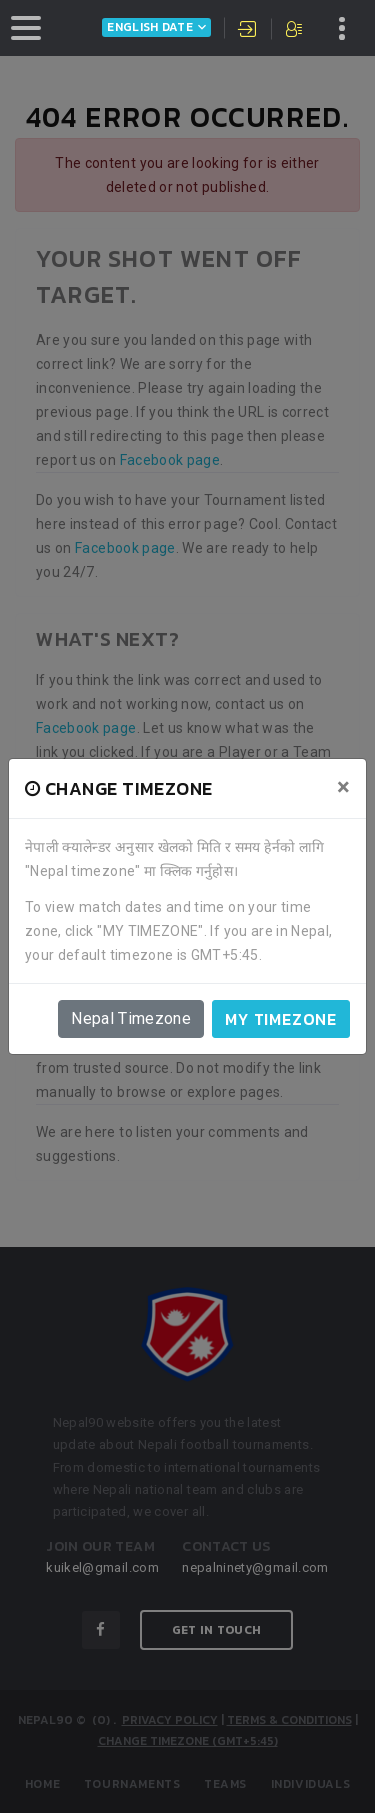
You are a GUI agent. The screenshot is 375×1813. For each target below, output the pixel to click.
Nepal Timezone (131, 1018)
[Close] (343, 787)
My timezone (281, 1019)
